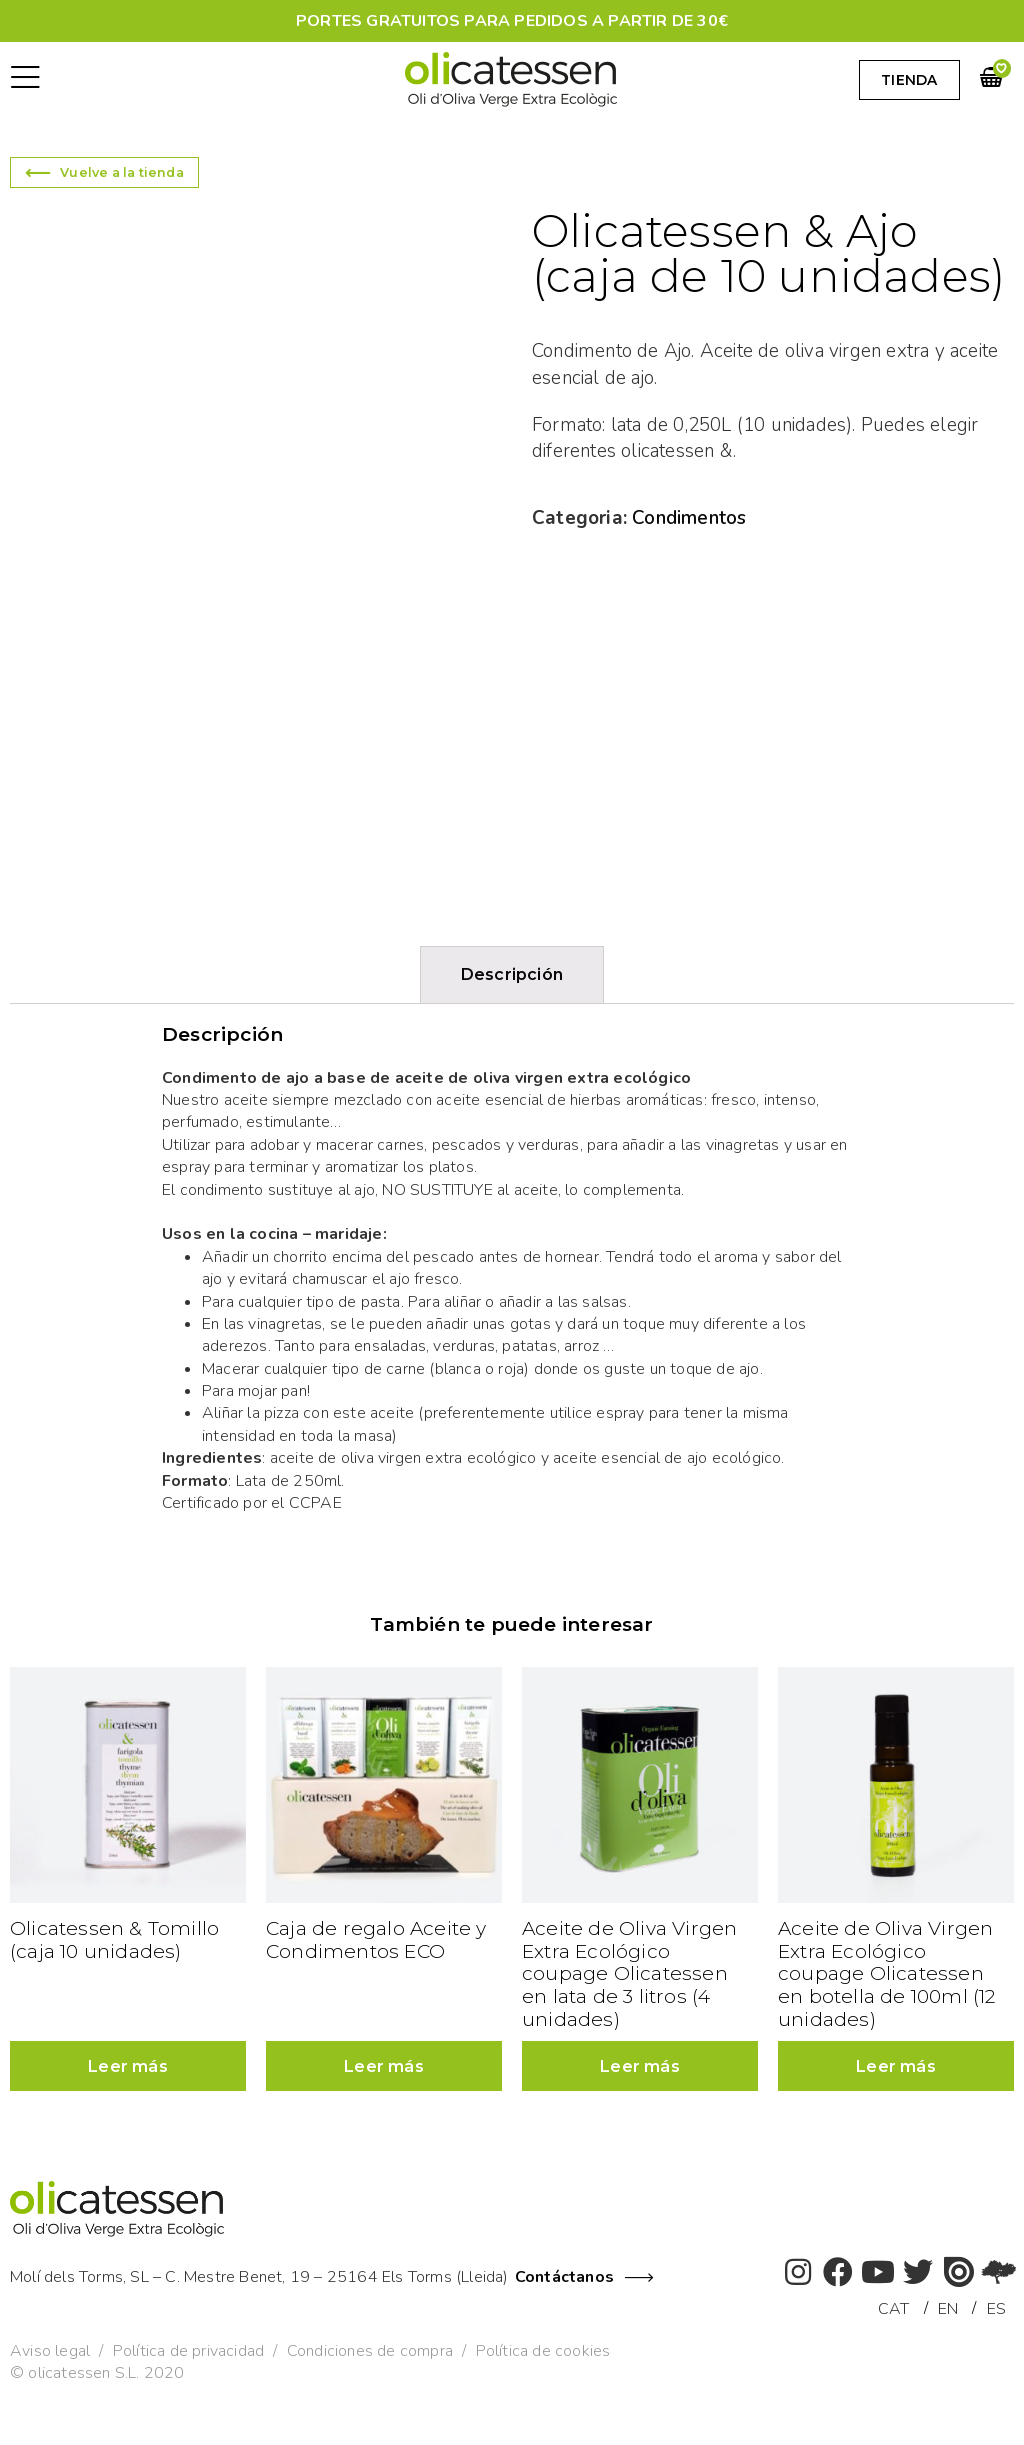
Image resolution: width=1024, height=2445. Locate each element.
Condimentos (689, 518)
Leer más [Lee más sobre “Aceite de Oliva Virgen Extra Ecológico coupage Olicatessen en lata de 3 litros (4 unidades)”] (640, 2066)
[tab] (512, 975)
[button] (25, 80)
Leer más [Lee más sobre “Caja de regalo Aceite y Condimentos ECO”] (384, 2066)
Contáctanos (564, 2277)
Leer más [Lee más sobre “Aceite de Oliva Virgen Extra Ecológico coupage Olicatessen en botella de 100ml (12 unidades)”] (896, 2066)
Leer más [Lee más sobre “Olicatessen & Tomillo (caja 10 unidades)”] (128, 2066)
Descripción (512, 974)
